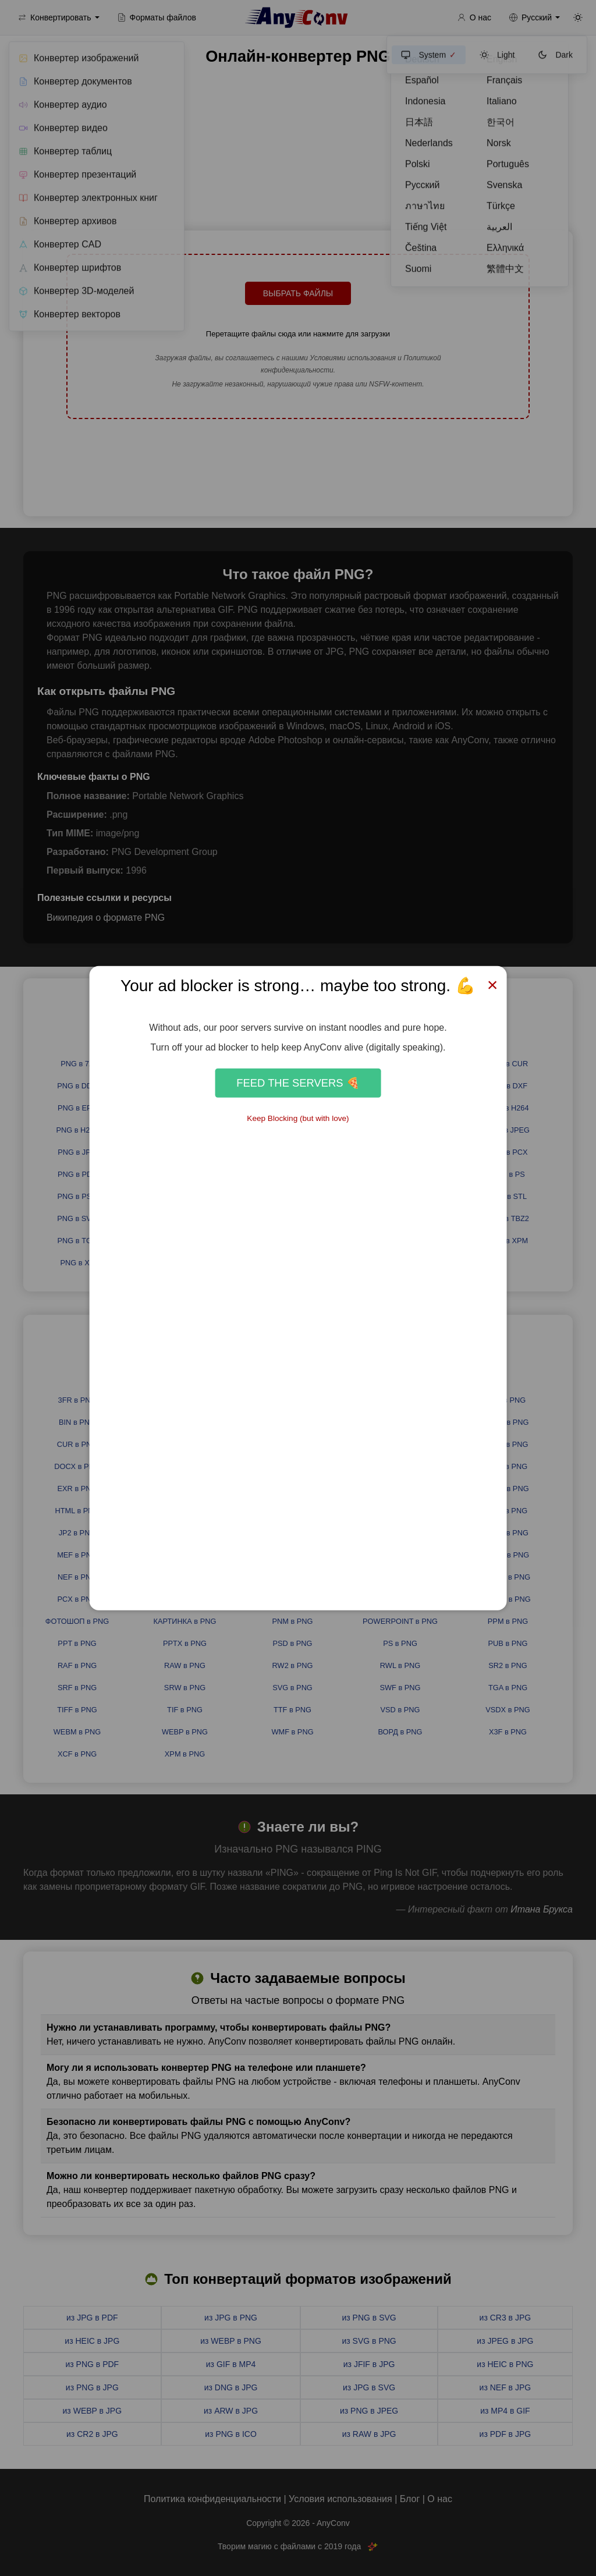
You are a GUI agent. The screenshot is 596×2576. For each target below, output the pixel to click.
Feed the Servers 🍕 (297, 1083)
